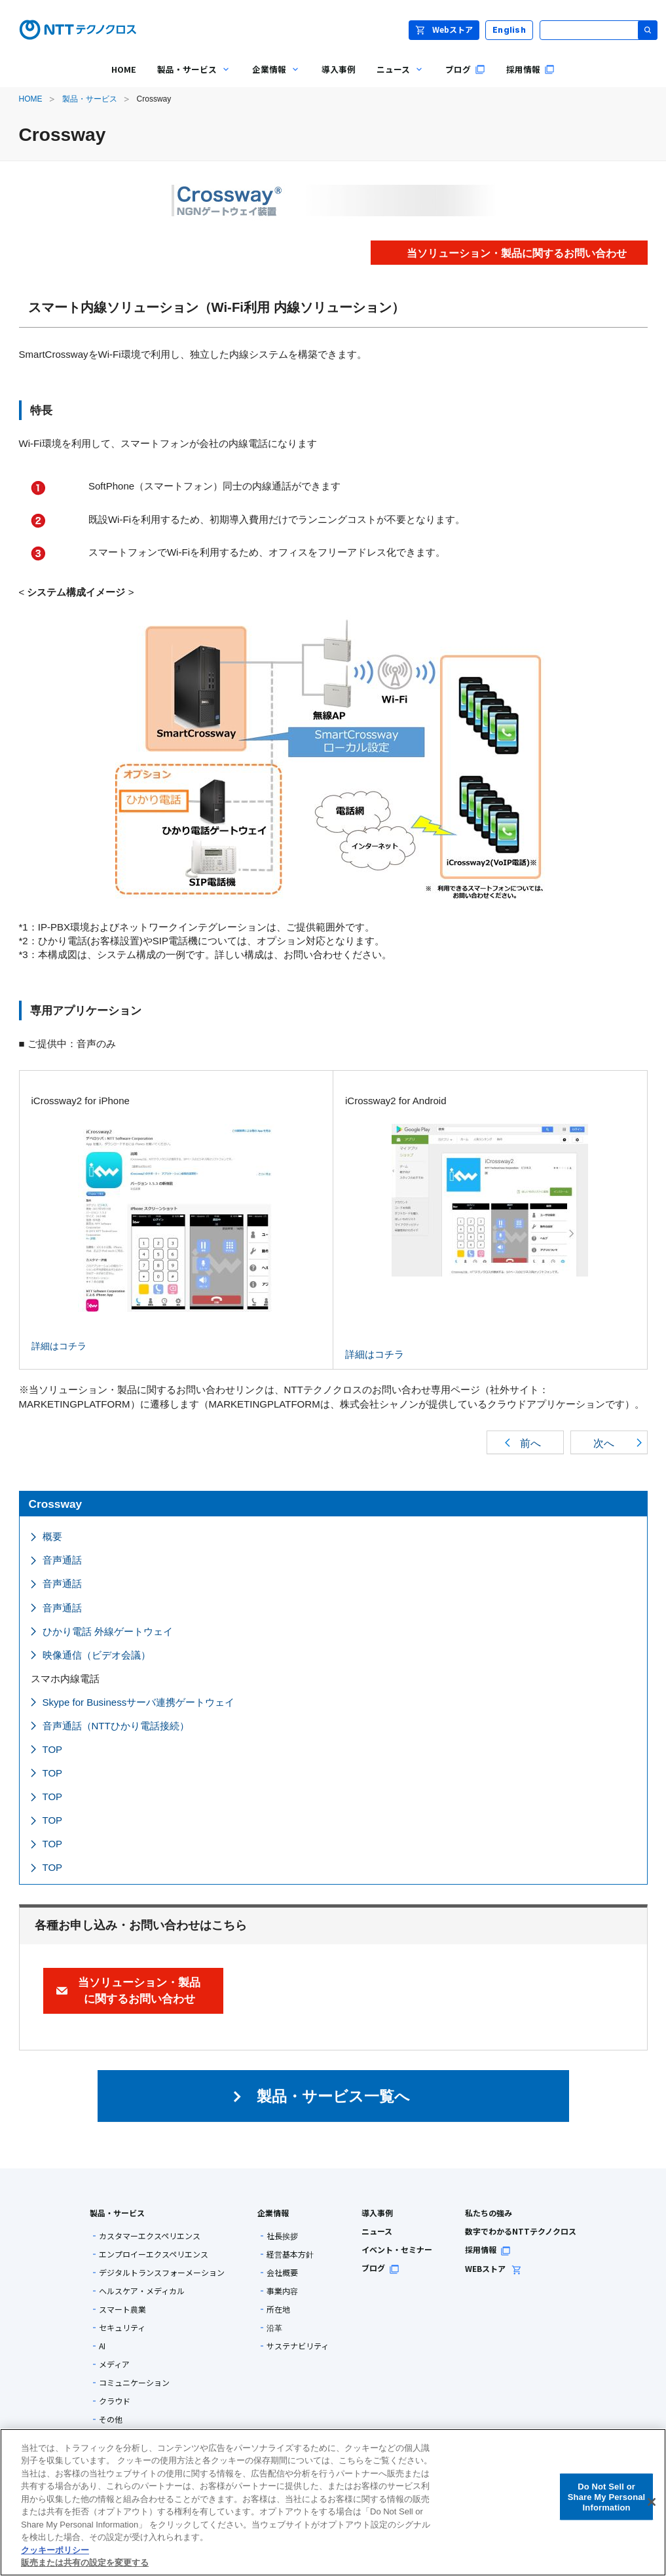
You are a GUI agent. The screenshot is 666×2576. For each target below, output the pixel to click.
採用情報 (488, 2249)
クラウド (114, 2401)
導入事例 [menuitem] (339, 69)
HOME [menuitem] (123, 69)
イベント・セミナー (396, 2249)
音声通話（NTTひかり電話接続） (116, 1725)
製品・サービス (89, 99)
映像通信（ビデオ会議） (97, 1655)
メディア (114, 2364)
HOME (31, 99)
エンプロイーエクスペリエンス (153, 2254)
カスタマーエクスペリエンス (149, 2236)
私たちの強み (488, 2212)
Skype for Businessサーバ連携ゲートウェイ (139, 1702)
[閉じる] (651, 2502)
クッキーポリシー (55, 2550)
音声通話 (62, 1560)
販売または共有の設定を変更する (85, 2562)
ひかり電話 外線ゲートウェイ (108, 1631)
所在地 (278, 2309)
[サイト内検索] (598, 30)
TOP (53, 1749)
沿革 (274, 2328)
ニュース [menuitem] (395, 79)
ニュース (376, 2231)
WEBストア (493, 2268)
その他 (110, 2419)
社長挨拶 (282, 2236)
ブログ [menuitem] (465, 69)
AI (102, 2346)
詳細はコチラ (152, 1237)
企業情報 (273, 2212)
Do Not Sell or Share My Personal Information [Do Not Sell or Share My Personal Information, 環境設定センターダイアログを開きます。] (607, 2497)
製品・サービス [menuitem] (189, 79)
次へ (603, 1443)
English (509, 30)
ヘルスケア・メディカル (142, 2291)
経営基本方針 (290, 2254)
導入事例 (377, 2212)
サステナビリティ (298, 2346)
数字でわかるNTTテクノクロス (520, 2231)
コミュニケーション (134, 2383)
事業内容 (282, 2291)
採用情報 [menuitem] (530, 69)
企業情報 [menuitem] (271, 79)
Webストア (444, 29)
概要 (52, 1536)
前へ (530, 1443)
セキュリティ (122, 2328)
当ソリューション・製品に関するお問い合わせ (139, 1990)
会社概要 (282, 2273)
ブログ (380, 2267)
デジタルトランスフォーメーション (162, 2273)
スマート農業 (122, 2309)
